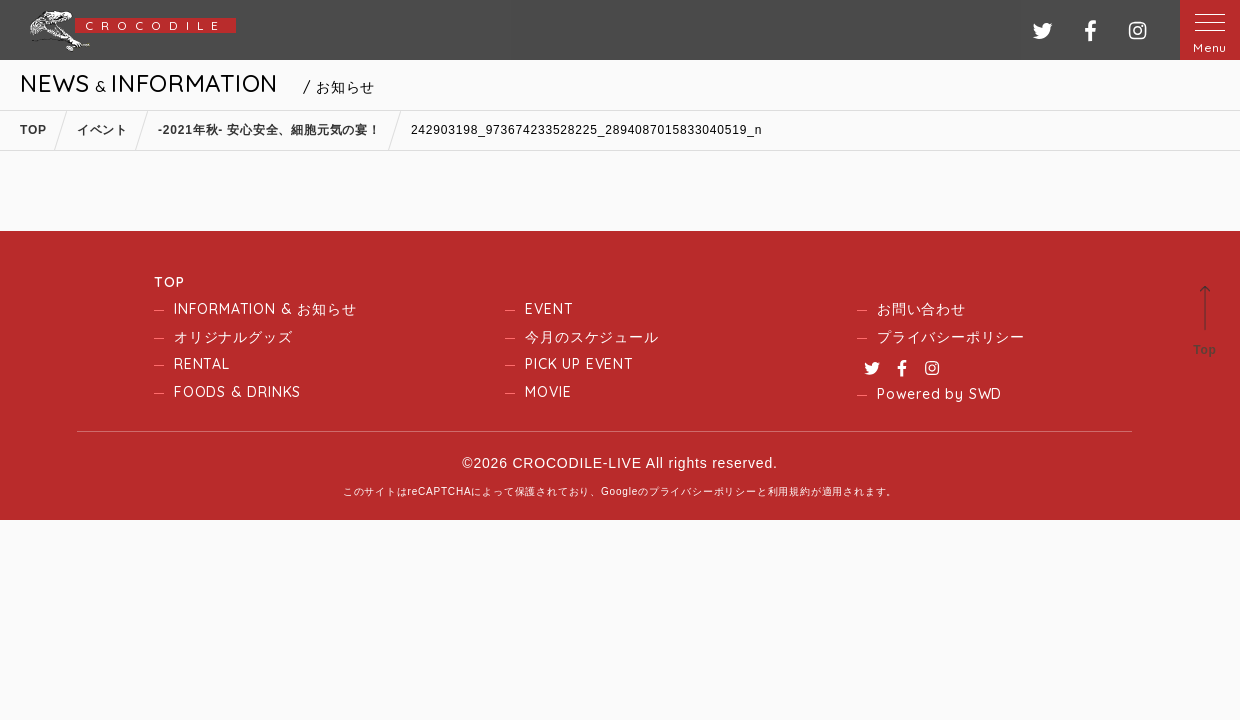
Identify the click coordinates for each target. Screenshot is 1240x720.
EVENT (549, 309)
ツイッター (1042, 30)
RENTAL (202, 364)
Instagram (932, 368)
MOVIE (548, 392)
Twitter (872, 368)
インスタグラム (1137, 30)
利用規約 (789, 491)
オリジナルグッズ (233, 337)
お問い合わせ (921, 309)
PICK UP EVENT (579, 364)
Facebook (902, 368)
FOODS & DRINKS (237, 392)
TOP (169, 282)
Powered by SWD (939, 394)
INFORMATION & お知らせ (265, 309)
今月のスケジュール (591, 337)
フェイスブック (1090, 30)
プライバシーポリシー (951, 337)
